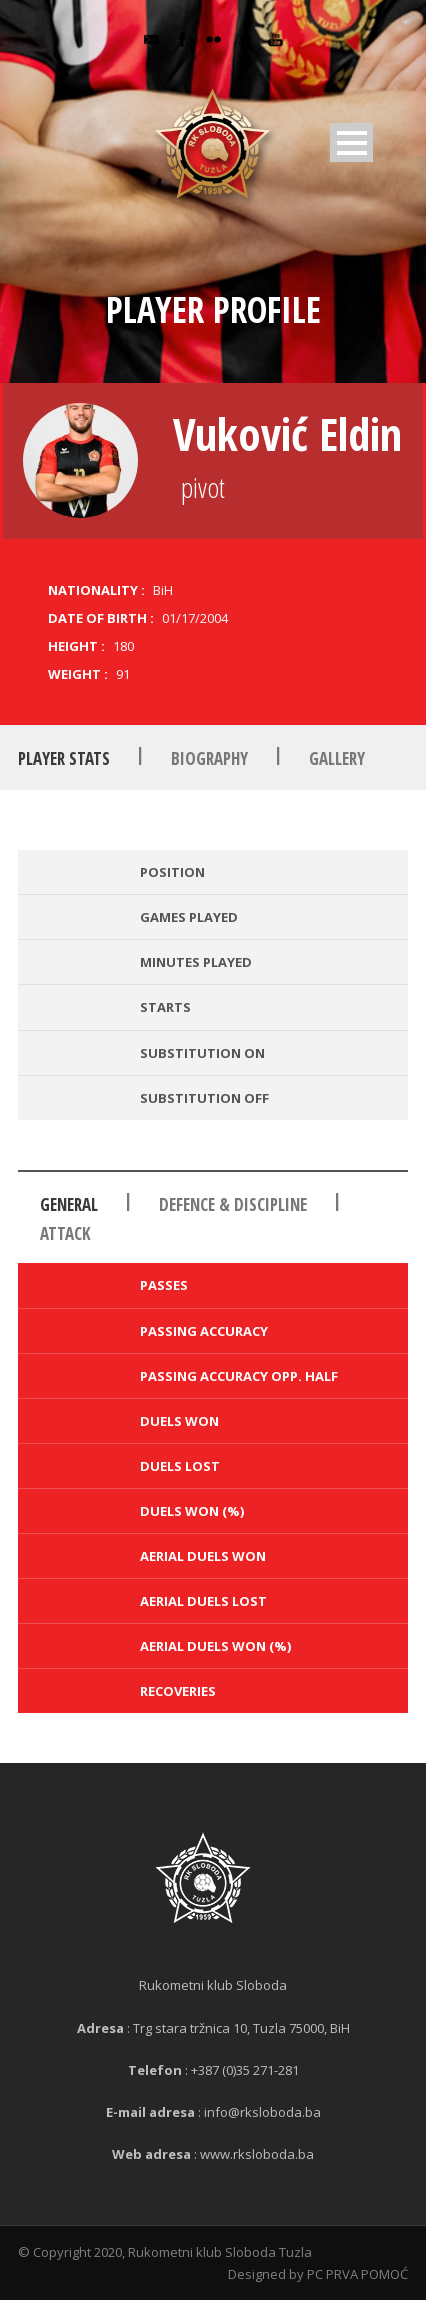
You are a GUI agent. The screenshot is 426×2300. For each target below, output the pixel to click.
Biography (209, 758)
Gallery (337, 758)
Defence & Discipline (233, 1204)
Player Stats (64, 758)
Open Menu (351, 142)
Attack (65, 1233)
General (69, 1204)
